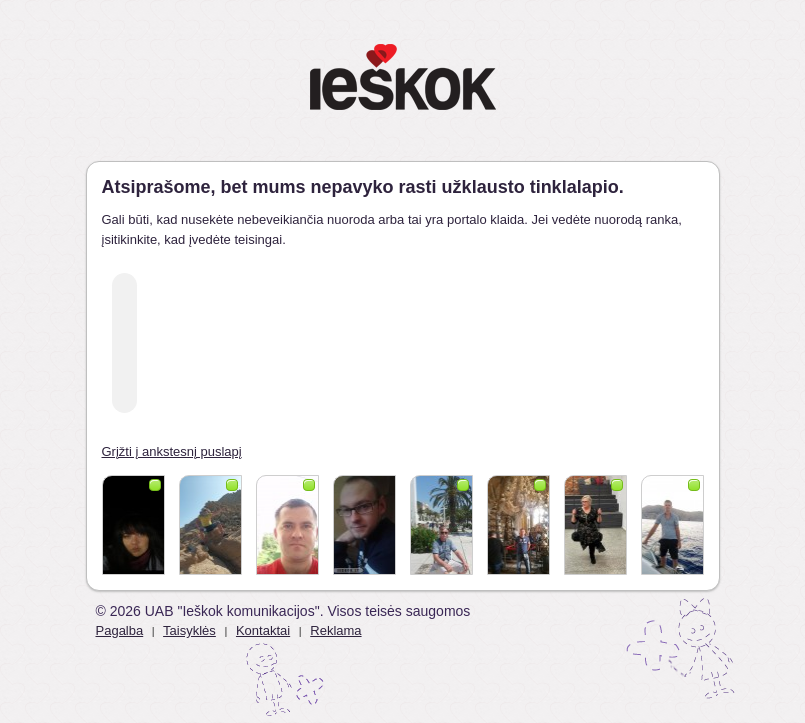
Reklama (335, 630)
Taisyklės (189, 630)
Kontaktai (263, 630)
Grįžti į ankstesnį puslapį (172, 451)
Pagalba (120, 630)
